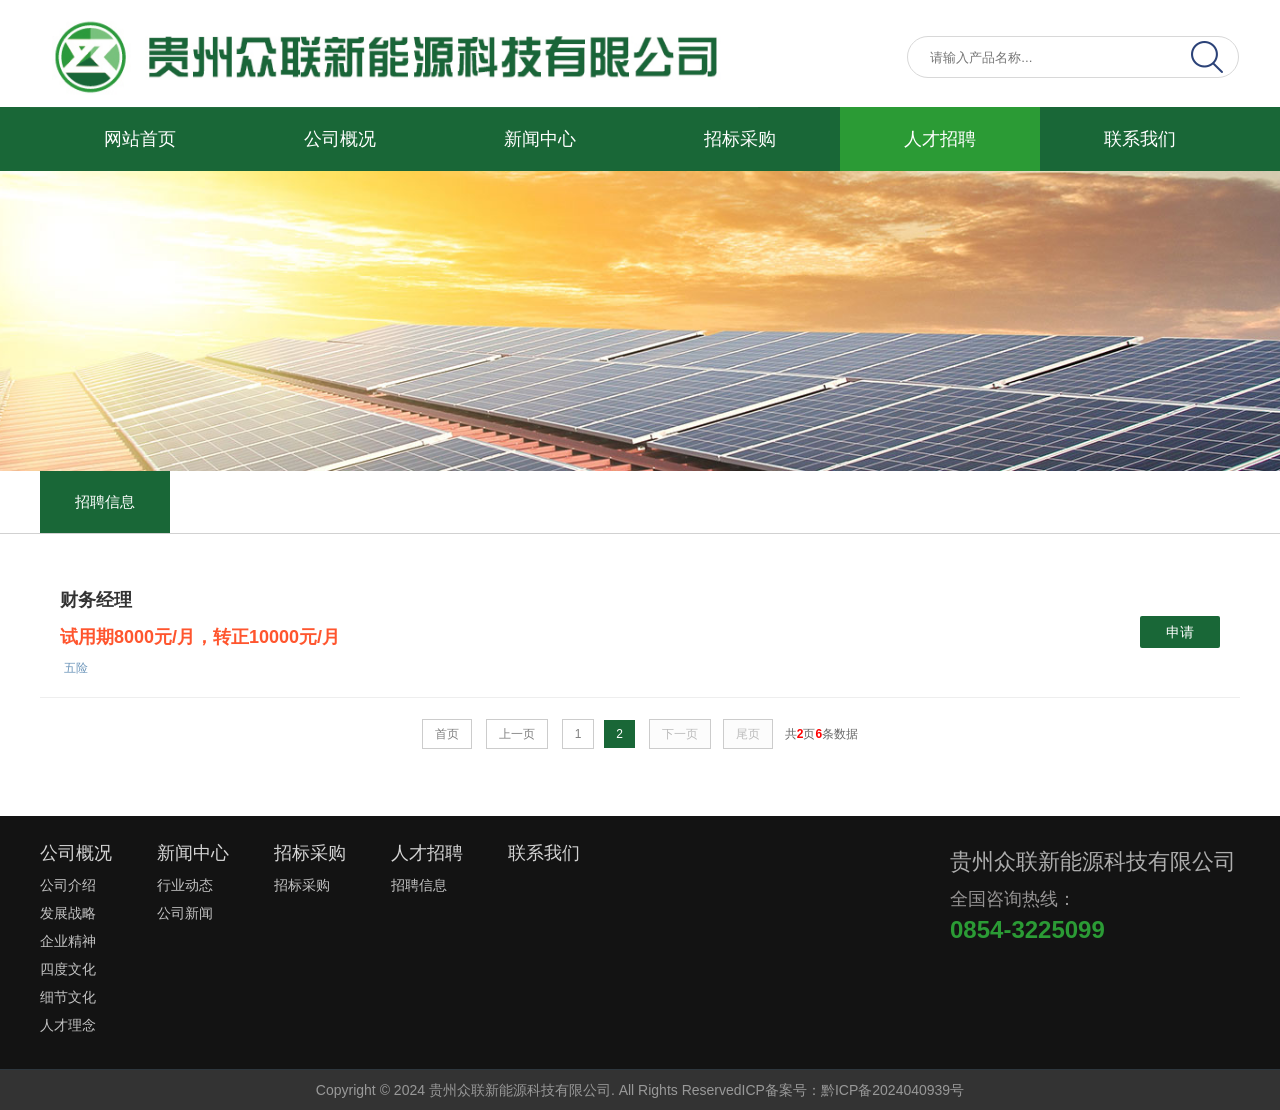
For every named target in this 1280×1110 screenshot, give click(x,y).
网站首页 (140, 139)
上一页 (517, 734)
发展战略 (68, 913)
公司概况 (340, 139)
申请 (1180, 632)
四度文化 (68, 969)
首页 (447, 734)
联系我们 (1140, 139)
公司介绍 (68, 885)
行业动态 (185, 885)
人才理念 (68, 1025)
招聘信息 (105, 501)
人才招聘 (940, 139)
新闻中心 (540, 139)
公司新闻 (185, 913)
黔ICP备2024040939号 (892, 1090)
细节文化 (68, 997)
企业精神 (68, 941)
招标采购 (740, 139)
